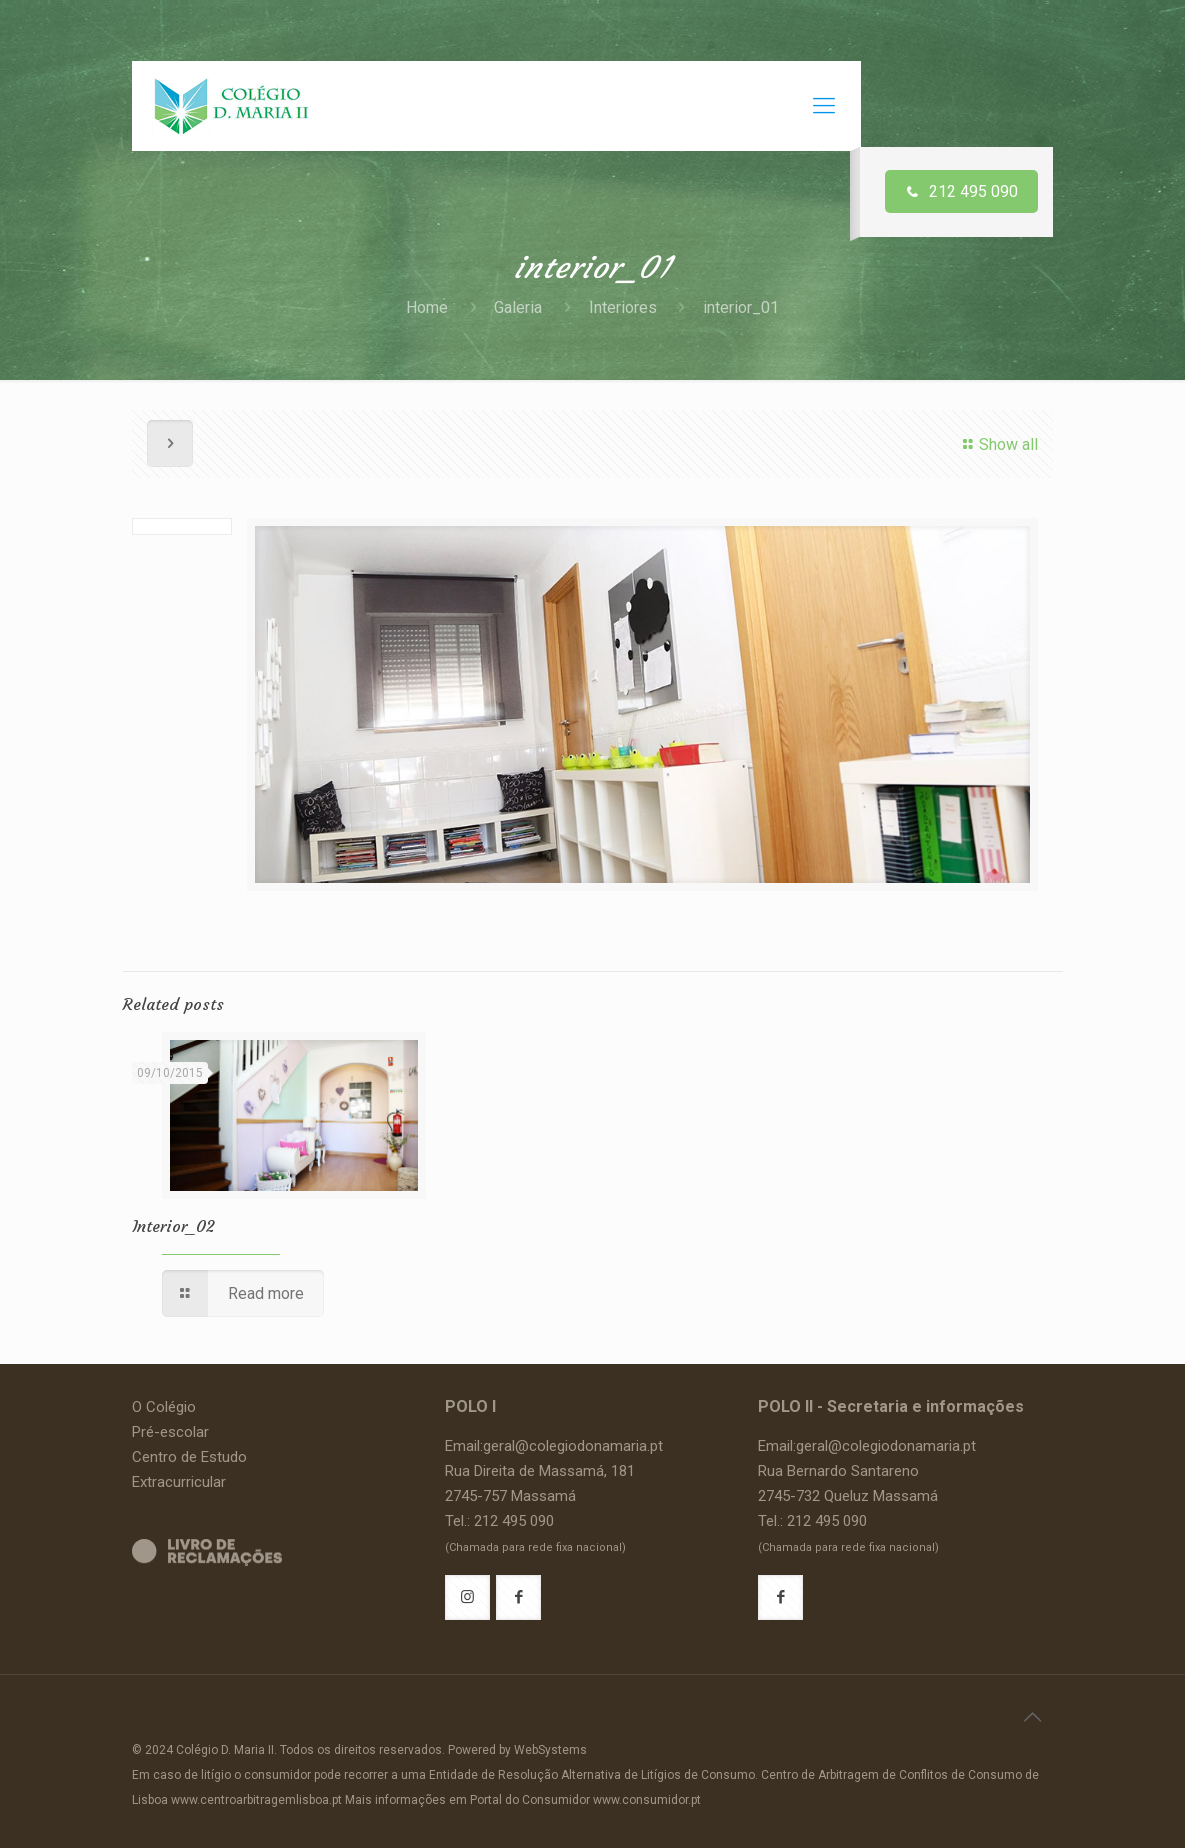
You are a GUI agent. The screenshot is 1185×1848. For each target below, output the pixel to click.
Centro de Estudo (189, 1457)
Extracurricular (179, 1482)
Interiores (623, 307)
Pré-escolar (170, 1432)
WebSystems (550, 1750)
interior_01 (741, 307)
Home (427, 307)
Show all (997, 444)
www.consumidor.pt (647, 1800)
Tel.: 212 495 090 (499, 1521)
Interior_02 (173, 1226)
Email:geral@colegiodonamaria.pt (554, 1446)
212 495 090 (961, 191)
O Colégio (164, 1407)
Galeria (518, 307)
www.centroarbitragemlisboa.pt (256, 1800)
